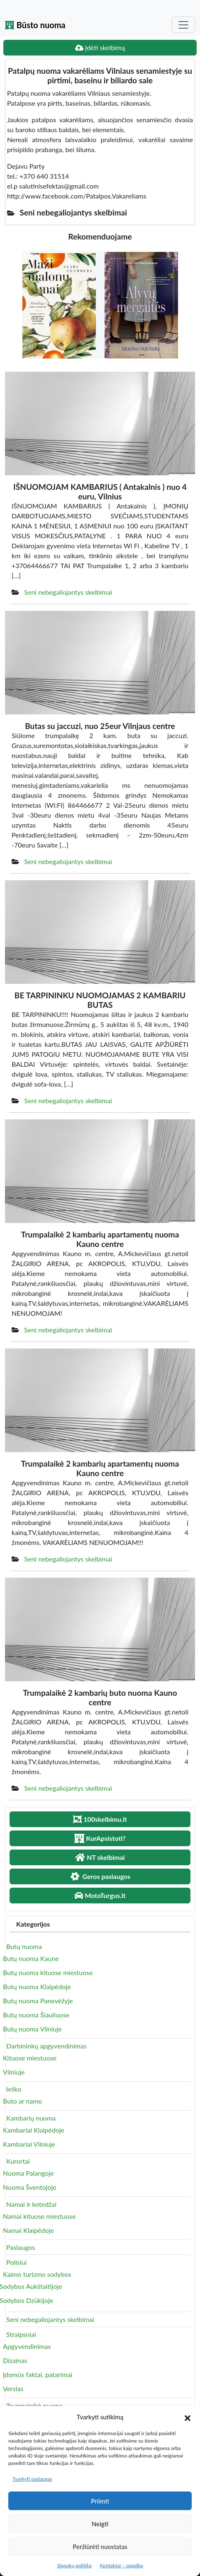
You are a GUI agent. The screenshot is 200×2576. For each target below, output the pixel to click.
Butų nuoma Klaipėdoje (37, 1986)
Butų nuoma (24, 1946)
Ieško (13, 2089)
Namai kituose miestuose (39, 2216)
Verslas (13, 2388)
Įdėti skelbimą (100, 47)
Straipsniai (21, 2334)
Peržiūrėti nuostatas (100, 2546)
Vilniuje (13, 2072)
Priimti (100, 2501)
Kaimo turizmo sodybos (37, 2274)
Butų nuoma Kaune (31, 1958)
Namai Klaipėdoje (28, 2230)
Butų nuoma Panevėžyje (38, 2001)
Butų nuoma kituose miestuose (48, 1972)
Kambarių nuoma (31, 2118)
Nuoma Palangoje (28, 2173)
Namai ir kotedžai (31, 2204)
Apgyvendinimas (27, 2346)
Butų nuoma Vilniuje (32, 2029)
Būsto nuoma (35, 25)
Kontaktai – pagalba (121, 2565)
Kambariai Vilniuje (29, 2144)
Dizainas (15, 2360)
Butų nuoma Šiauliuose (36, 2015)
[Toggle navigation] (183, 25)
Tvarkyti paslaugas (32, 2479)
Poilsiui (16, 2262)
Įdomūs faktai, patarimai (37, 2374)
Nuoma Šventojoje (29, 2187)
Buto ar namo (22, 2101)
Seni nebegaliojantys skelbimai (68, 592)
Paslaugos (20, 2247)
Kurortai (18, 2161)
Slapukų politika (74, 2565)
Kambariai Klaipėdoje (33, 2130)
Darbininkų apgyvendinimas (46, 2046)
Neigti (100, 2524)
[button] (187, 2417)
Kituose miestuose (29, 2058)
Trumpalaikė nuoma (34, 2405)
